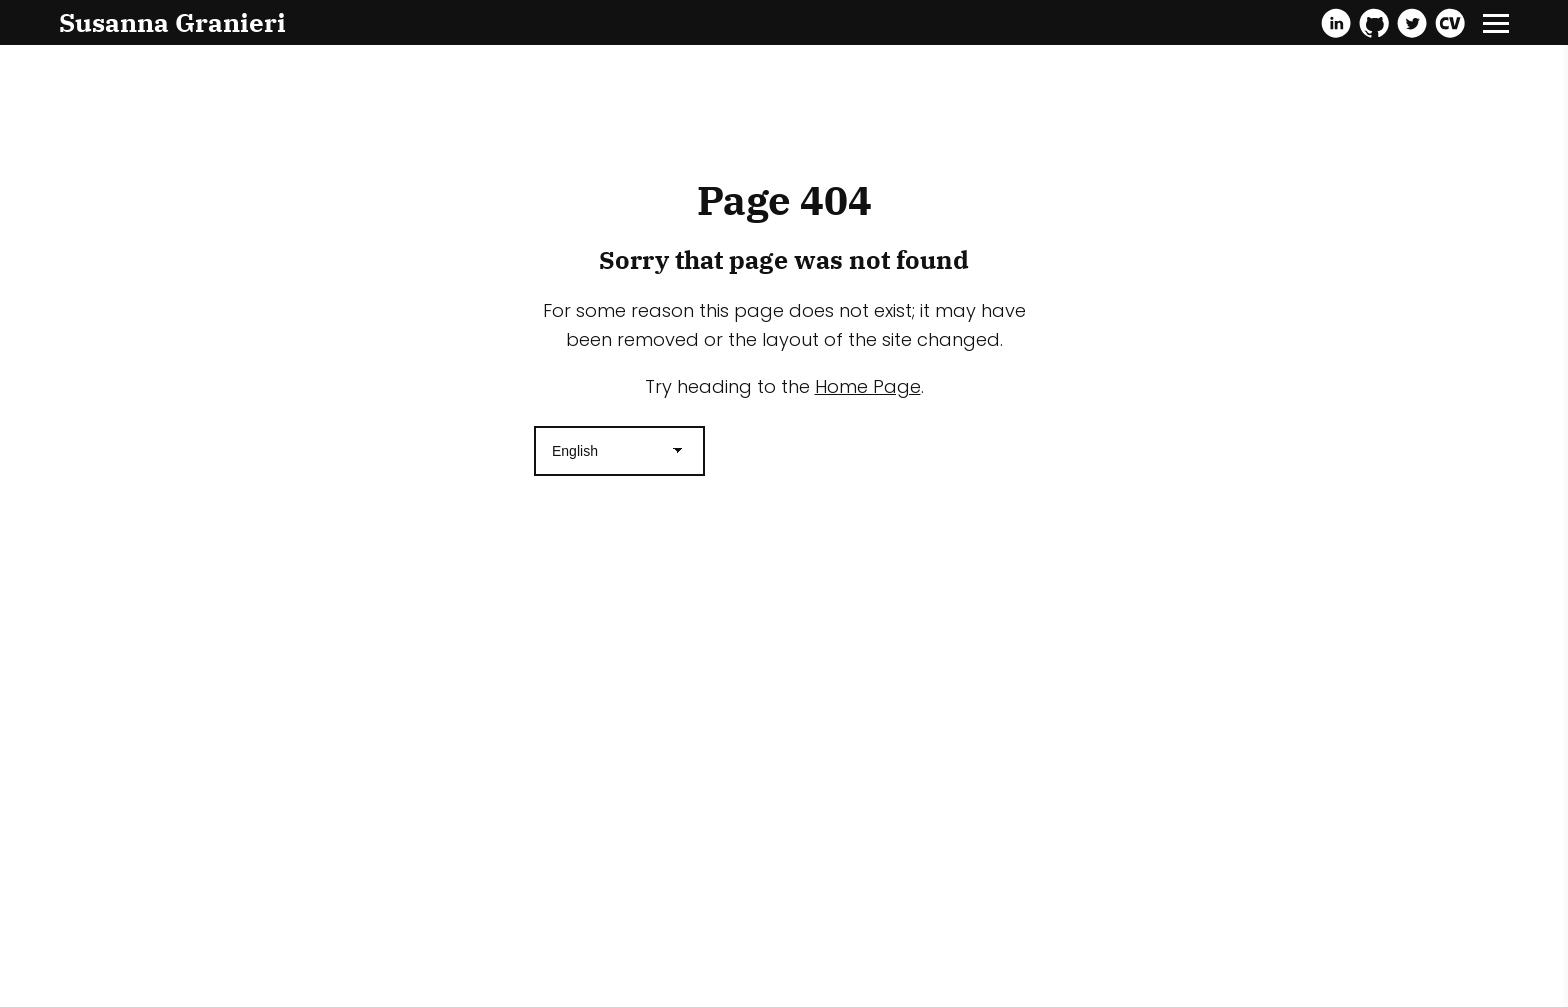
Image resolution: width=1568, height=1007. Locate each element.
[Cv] (1450, 23)
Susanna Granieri (172, 22)
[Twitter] (1412, 23)
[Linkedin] (1336, 23)
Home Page (868, 386)
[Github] (1374, 23)
